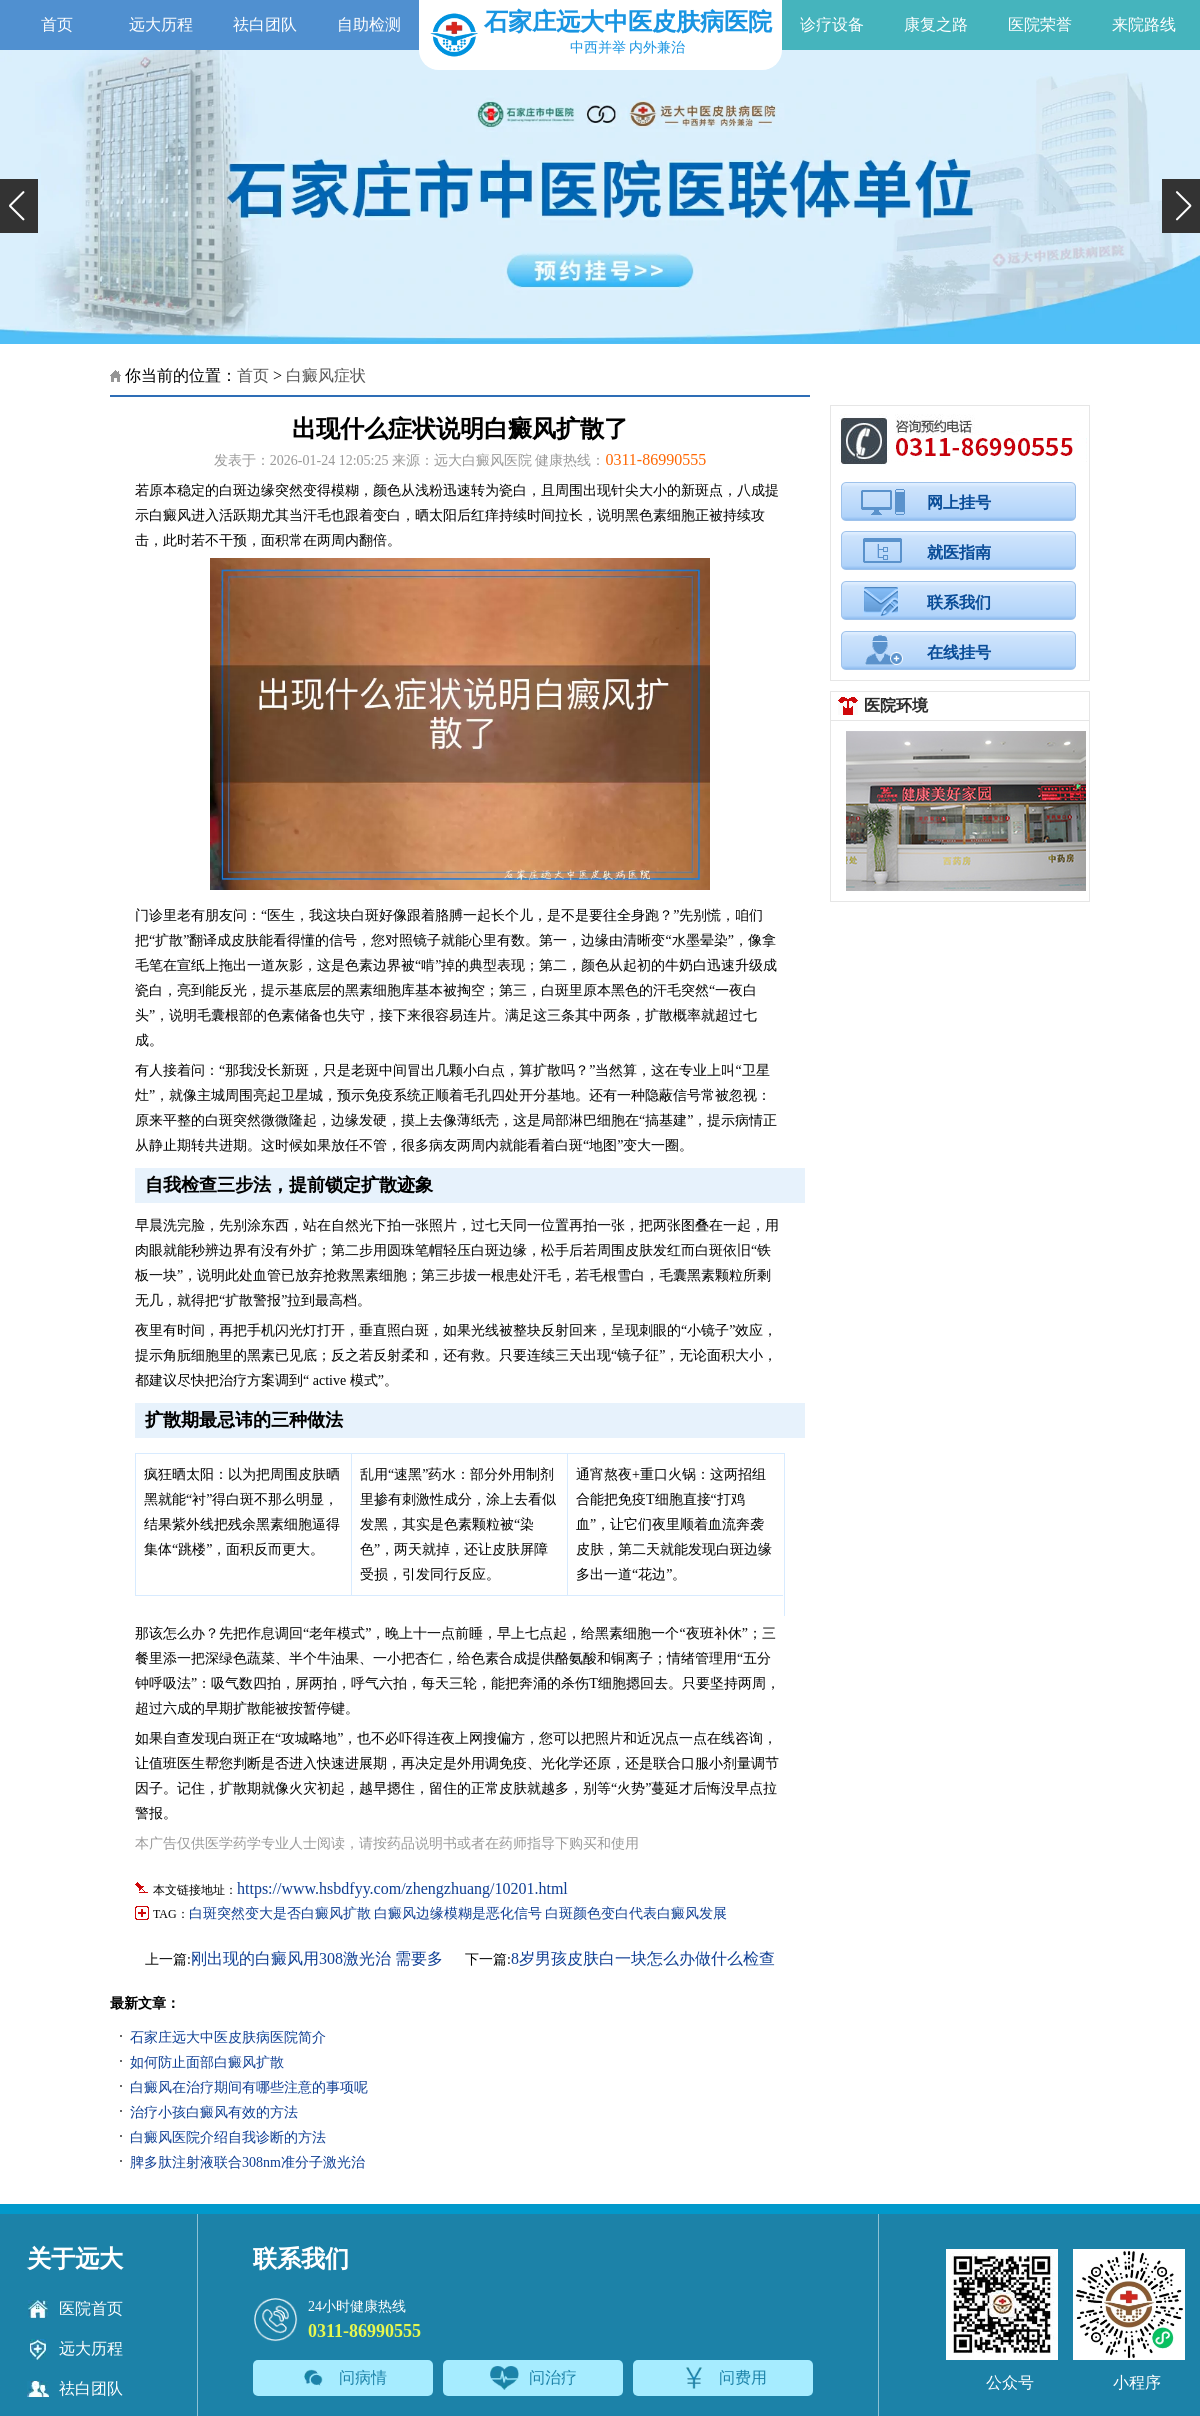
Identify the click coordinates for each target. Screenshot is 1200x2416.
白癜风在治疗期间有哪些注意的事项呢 (249, 2087)
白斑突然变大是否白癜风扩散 (280, 1913)
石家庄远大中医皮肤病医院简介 (228, 2037)
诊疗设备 (832, 24)
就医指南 (959, 552)
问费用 (723, 2378)
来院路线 (1144, 24)
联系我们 (959, 602)
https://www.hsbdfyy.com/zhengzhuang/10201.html (402, 1888)
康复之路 (936, 24)
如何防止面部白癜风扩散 (207, 2062)
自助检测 (369, 24)
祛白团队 (265, 24)
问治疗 (533, 2378)
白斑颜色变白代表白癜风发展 (636, 1913)
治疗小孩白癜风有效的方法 (214, 2112)
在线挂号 (959, 652)
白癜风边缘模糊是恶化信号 (458, 1913)
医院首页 (75, 2309)
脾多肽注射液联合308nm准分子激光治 (247, 2162)
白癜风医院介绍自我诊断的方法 (228, 2137)
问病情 (343, 2378)
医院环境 (896, 705)
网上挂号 (959, 502)
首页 (57, 24)
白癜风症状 (326, 375)
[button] (19, 206)
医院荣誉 (1040, 24)
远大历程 (161, 24)
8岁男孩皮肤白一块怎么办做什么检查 (643, 1958)
